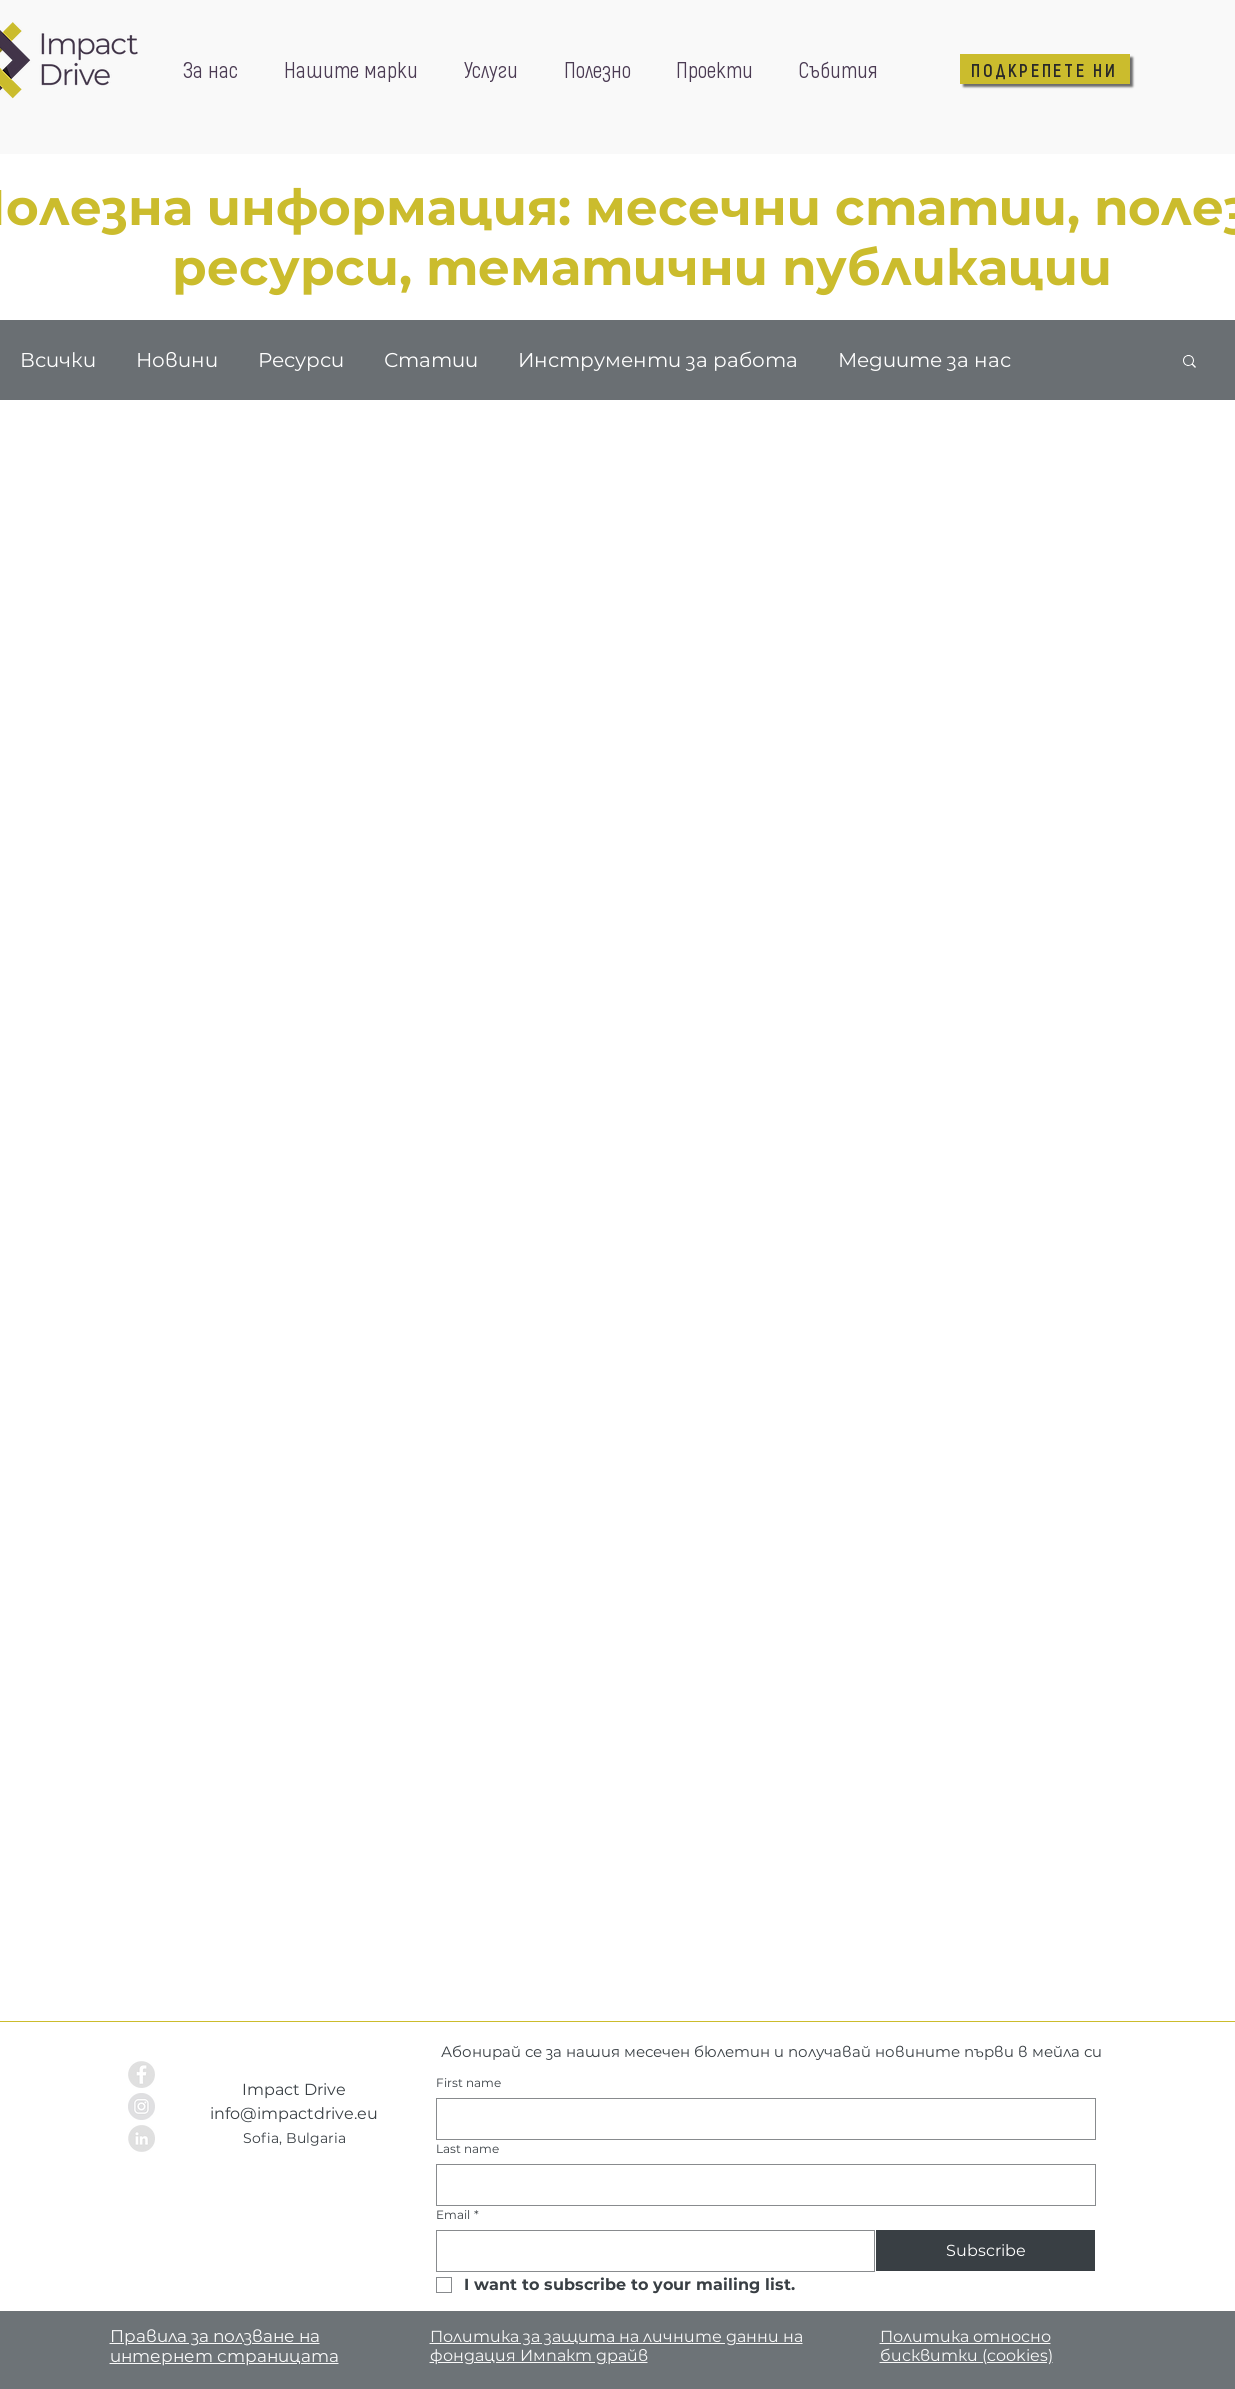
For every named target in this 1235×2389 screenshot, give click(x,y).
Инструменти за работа (658, 360)
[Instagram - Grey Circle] (141, 2106)
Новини (177, 360)
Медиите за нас (924, 360)
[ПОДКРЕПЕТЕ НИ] (1045, 69)
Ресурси (301, 360)
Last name (467, 2148)
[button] (1189, 362)
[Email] (650, 2251)
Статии (431, 360)
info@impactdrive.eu (294, 2113)
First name (468, 2082)
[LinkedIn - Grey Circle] (141, 2138)
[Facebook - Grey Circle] (141, 2074)
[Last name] (760, 2185)
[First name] (760, 2119)
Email (457, 2214)
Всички (58, 360)
